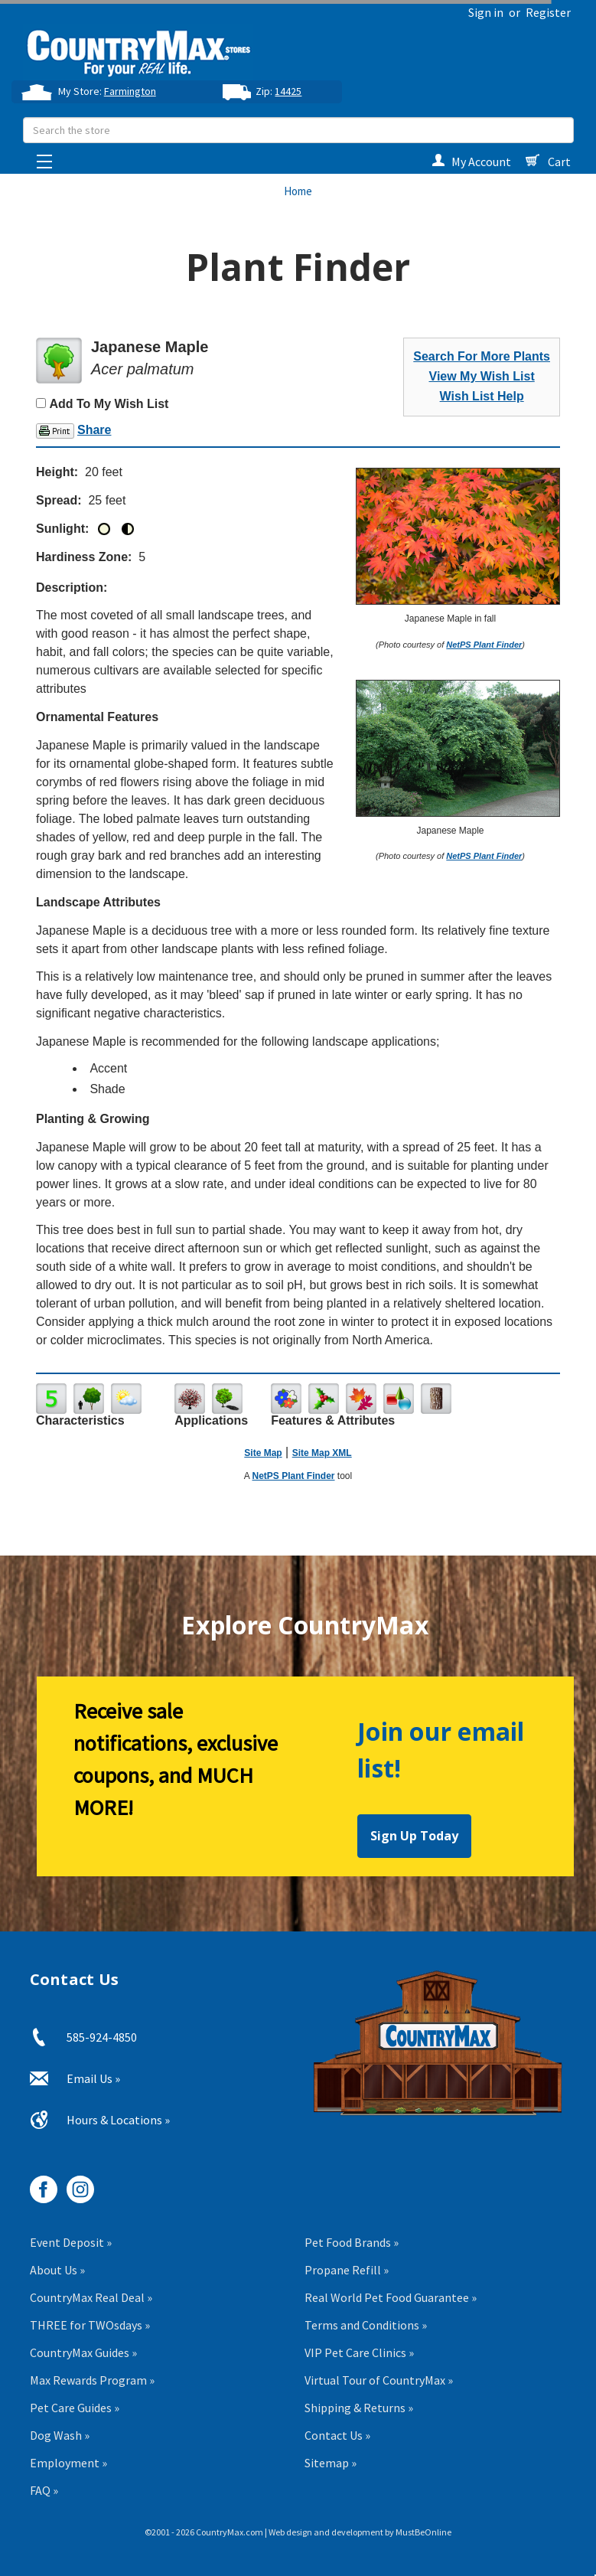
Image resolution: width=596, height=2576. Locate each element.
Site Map (263, 1453)
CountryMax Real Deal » (91, 2297)
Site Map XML (322, 1453)
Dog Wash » (60, 2435)
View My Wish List (482, 376)
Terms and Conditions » (366, 2325)
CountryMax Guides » (83, 2352)
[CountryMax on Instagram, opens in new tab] (75, 2184)
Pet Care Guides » (74, 2407)
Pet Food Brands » (352, 2242)
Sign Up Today (414, 1835)
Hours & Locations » (118, 2119)
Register (548, 12)
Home (298, 191)
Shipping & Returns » (359, 2407)
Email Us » (93, 2078)
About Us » (57, 2269)
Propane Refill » (347, 2269)
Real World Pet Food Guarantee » (391, 2297)
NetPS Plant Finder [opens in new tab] (293, 1476)
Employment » (68, 2462)
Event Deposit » (71, 2242)
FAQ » (44, 2490)
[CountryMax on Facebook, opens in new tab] (38, 2184)
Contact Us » (337, 2435)
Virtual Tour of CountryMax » (379, 2380)
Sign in (485, 12)
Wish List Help (482, 396)
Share (94, 429)
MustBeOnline (423, 2532)
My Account (471, 161)
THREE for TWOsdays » (90, 2325)
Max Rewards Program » (92, 2380)
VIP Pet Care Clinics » (359, 2352)
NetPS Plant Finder (484, 644)
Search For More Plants (481, 356)
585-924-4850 (102, 2037)
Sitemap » (331, 2462)
